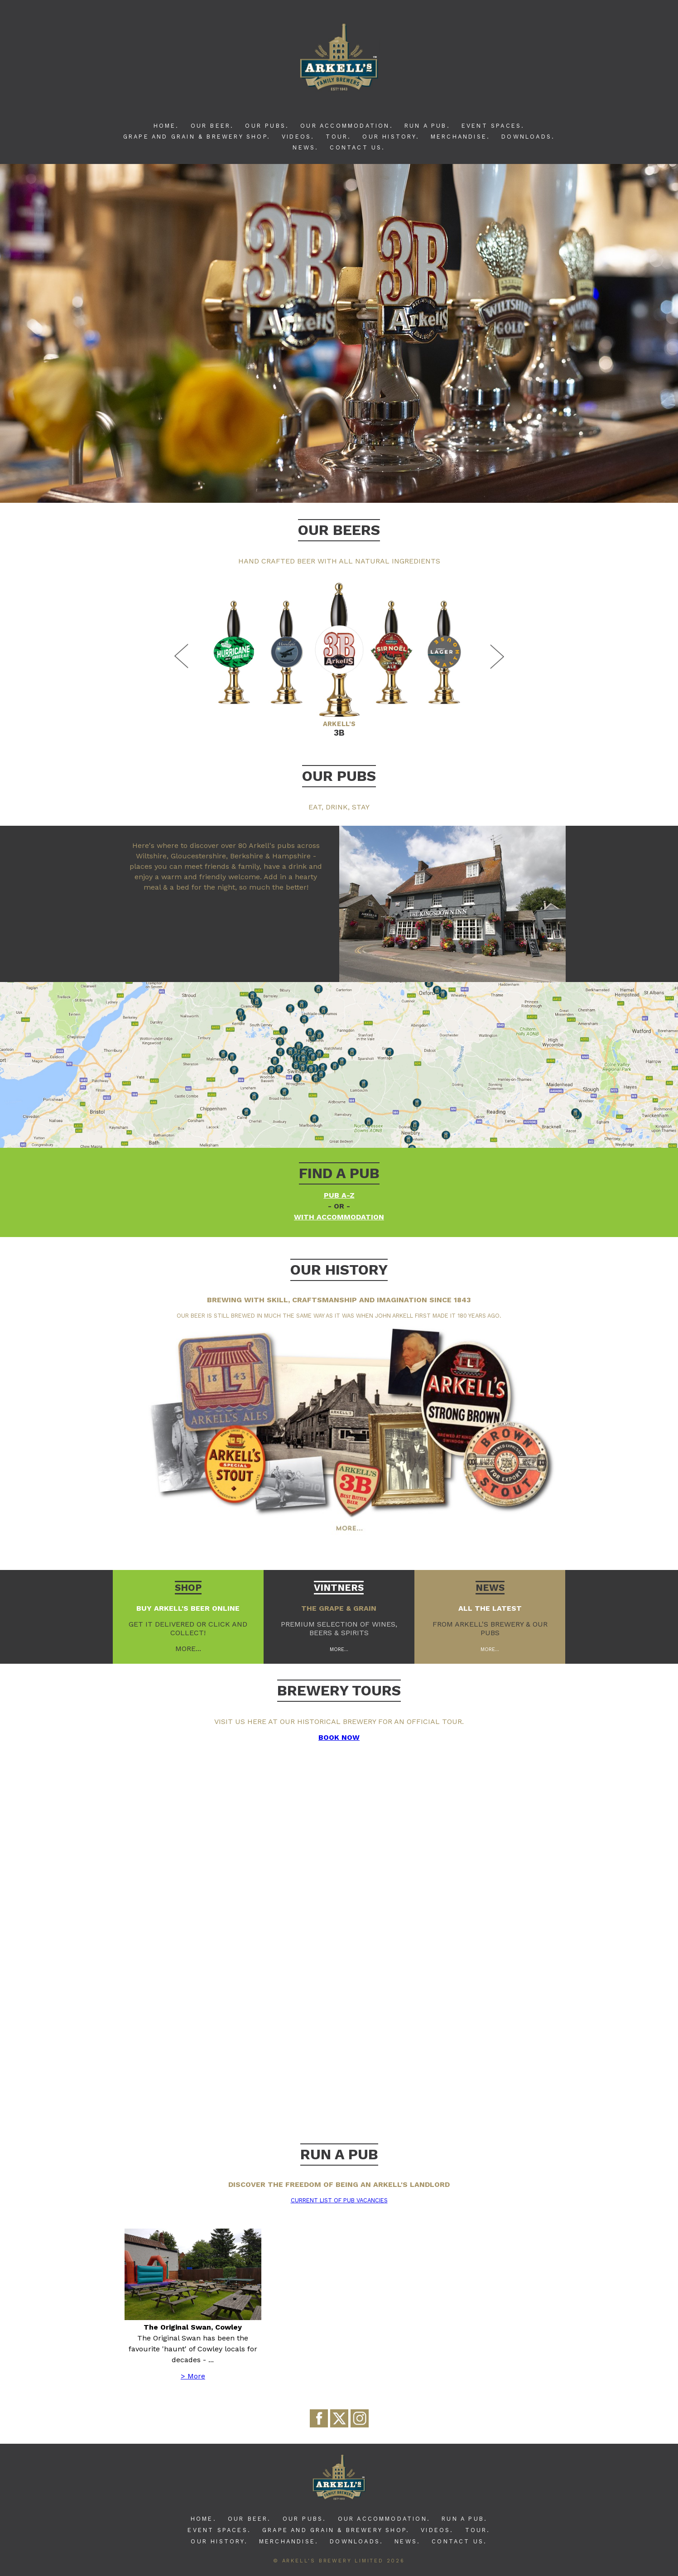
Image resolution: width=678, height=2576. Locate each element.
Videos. (298, 136)
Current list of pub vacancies (339, 2200)
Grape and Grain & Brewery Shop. (196, 136)
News (490, 1587)
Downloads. (528, 136)
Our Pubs (339, 776)
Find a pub (339, 1173)
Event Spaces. (493, 125)
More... (339, 1649)
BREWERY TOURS (339, 1690)
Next (495, 656)
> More (193, 2376)
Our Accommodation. (346, 125)
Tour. (338, 136)
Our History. (390, 136)
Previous (183, 656)
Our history (339, 1269)
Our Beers (339, 530)
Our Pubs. (267, 125)
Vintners (339, 1587)
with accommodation (339, 1217)
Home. (166, 125)
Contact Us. (357, 147)
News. (305, 147)
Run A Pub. (427, 125)
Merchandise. (460, 136)
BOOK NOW (339, 1737)
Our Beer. (212, 125)
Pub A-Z (339, 1195)
